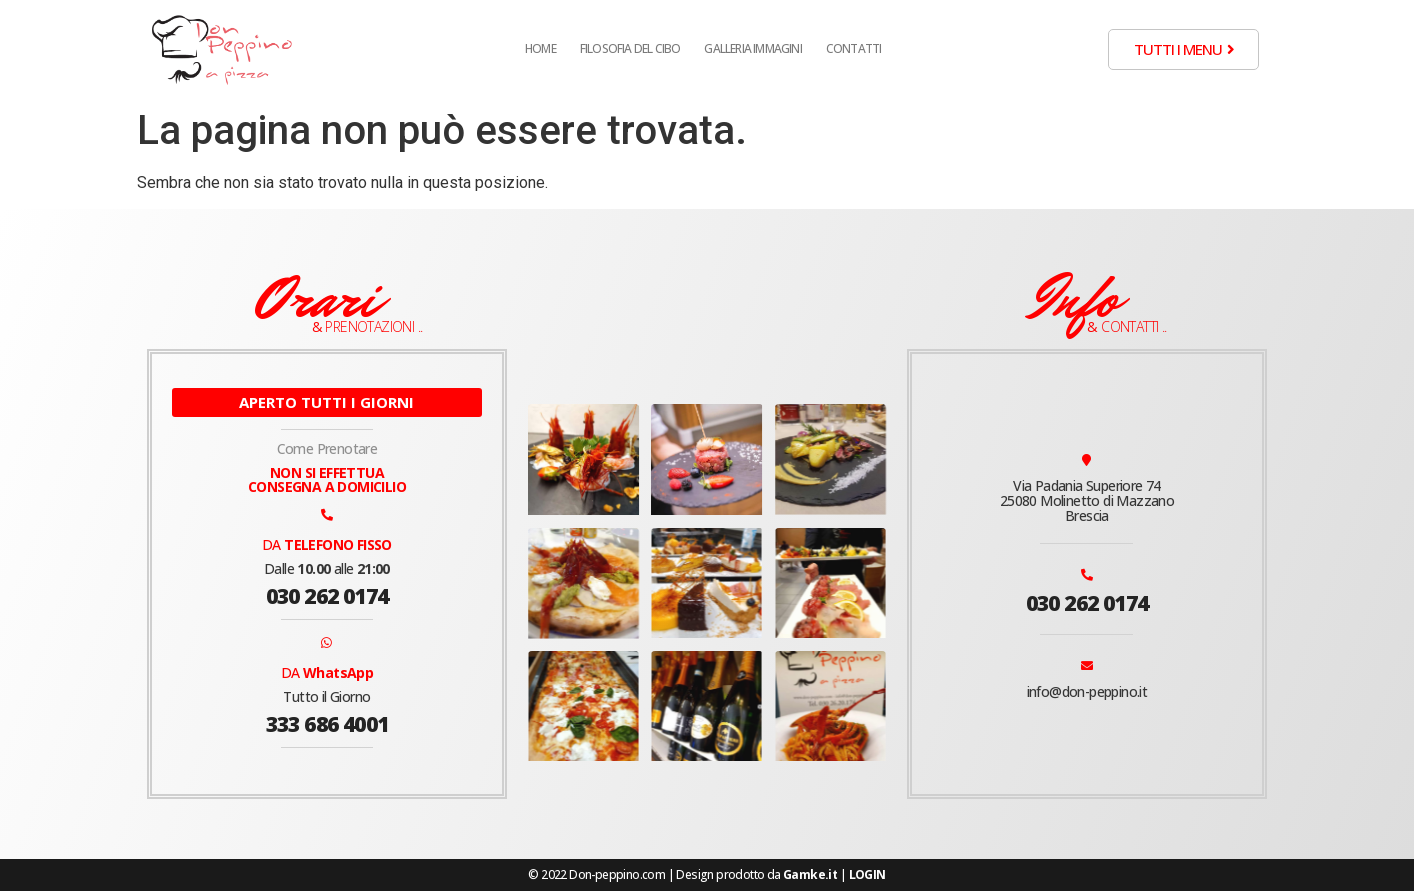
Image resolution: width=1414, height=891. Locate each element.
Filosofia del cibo (630, 48)
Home (540, 48)
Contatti (854, 48)
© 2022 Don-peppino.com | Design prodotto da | (706, 874)
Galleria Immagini (752, 48)
